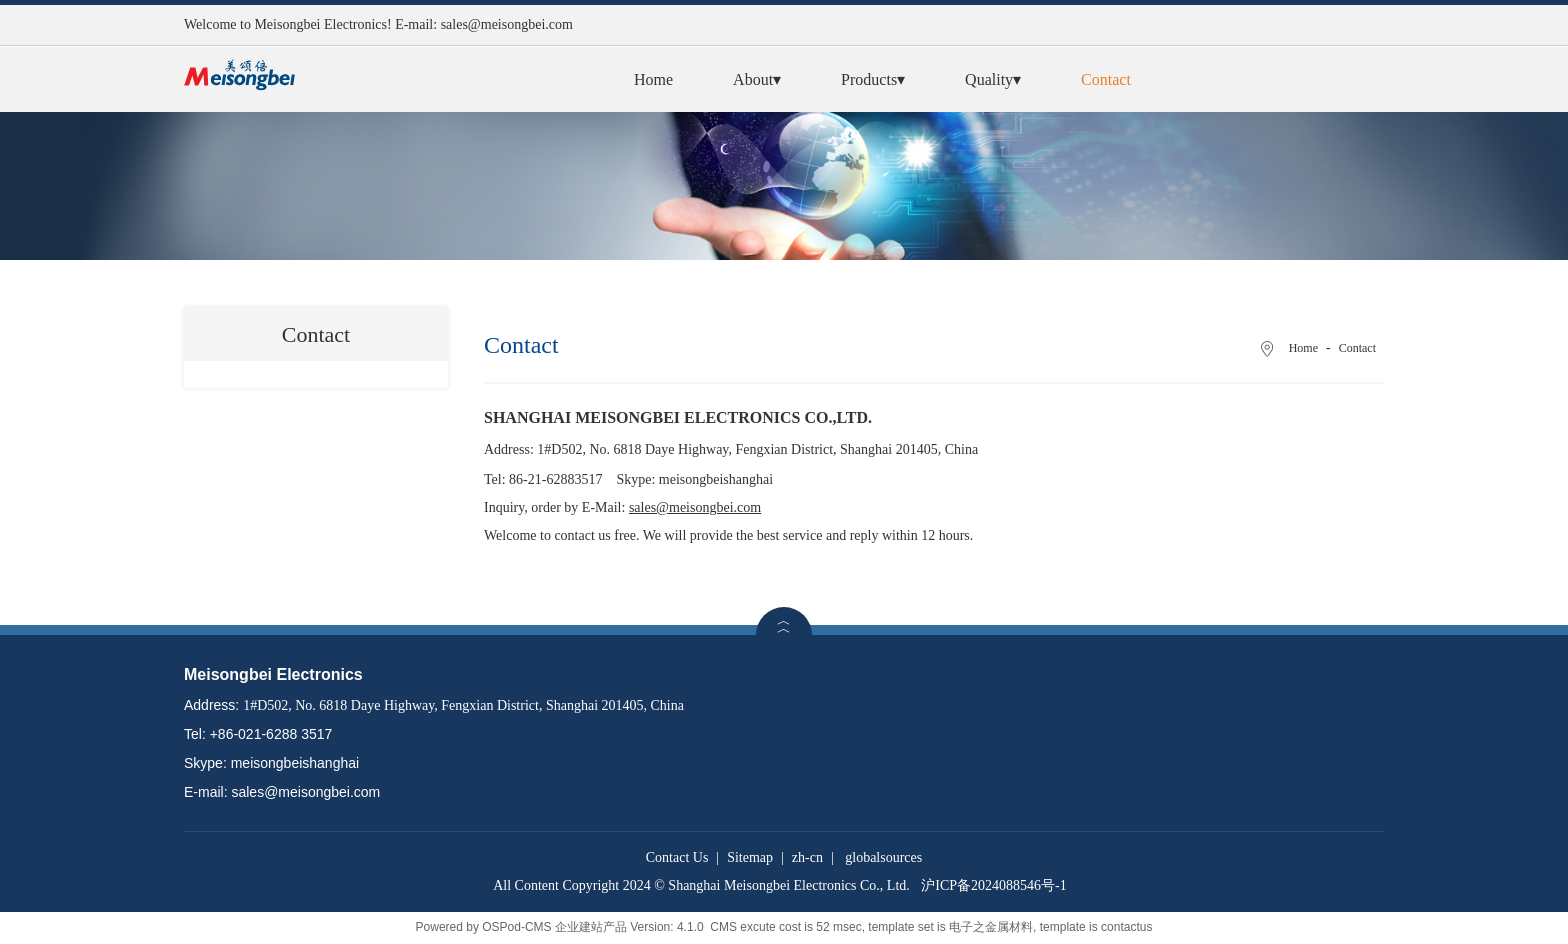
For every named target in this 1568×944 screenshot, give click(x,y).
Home (653, 79)
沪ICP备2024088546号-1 (993, 885)
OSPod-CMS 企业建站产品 (554, 927)
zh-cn (807, 857)
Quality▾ (993, 79)
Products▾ (873, 79)
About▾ (757, 79)
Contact (1106, 79)
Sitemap (750, 857)
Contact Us (677, 857)
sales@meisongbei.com (507, 24)
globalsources (883, 857)
